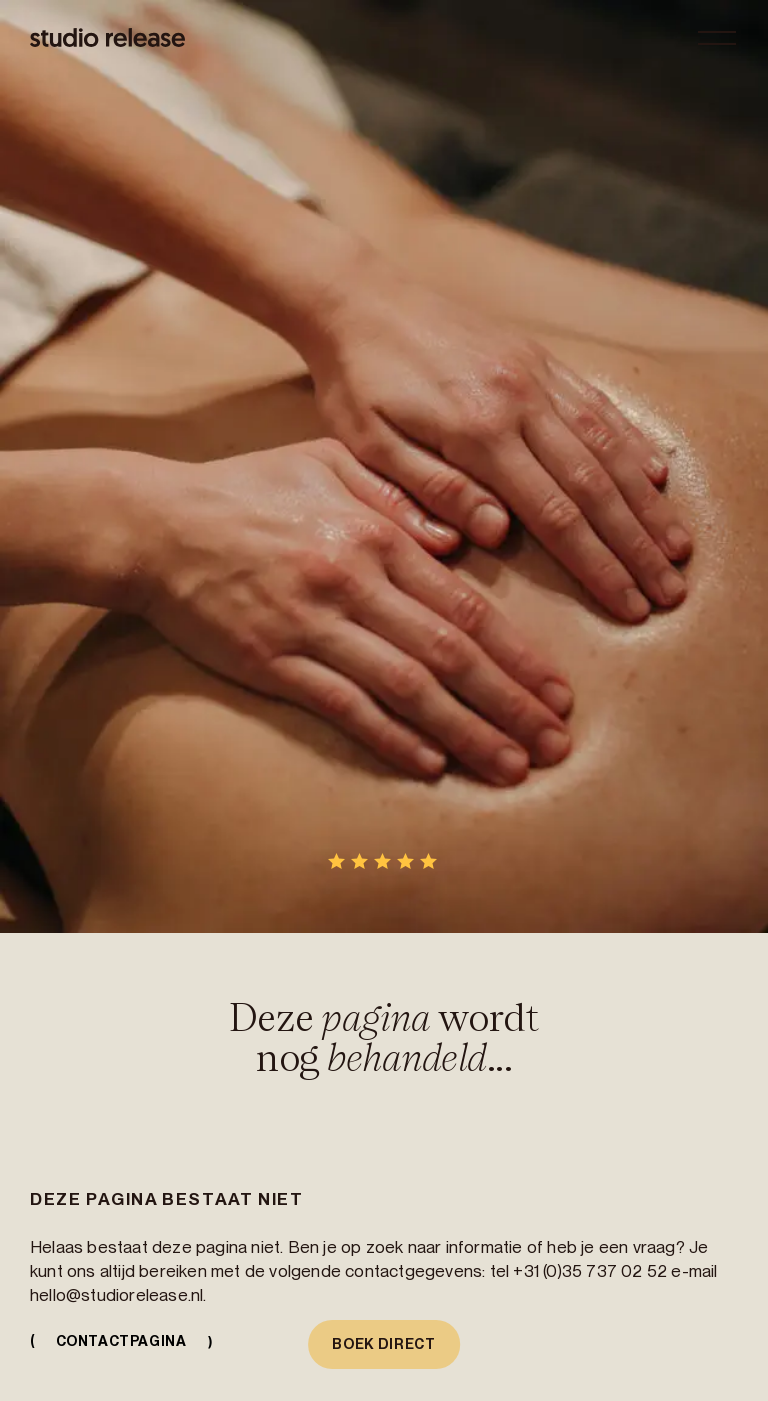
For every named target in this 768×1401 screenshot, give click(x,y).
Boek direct (384, 1344)
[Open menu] (717, 38)
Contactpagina (125, 1341)
